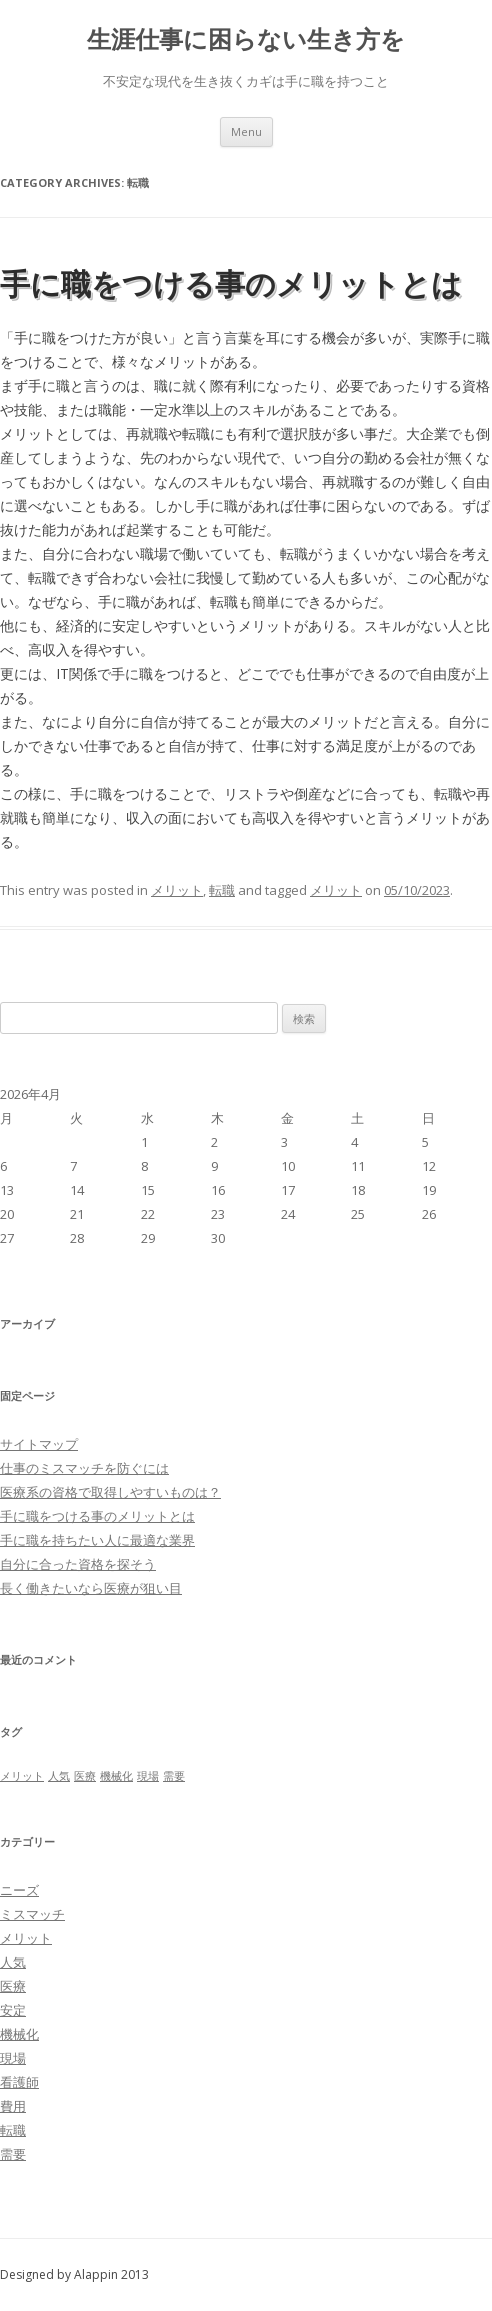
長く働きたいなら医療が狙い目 (91, 1588)
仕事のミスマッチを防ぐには (84, 1468)
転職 (222, 890)
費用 (13, 2106)
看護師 (19, 2082)
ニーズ (19, 1890)
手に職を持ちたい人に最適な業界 (97, 1540)
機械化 (19, 2034)
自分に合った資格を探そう (78, 1564)
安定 (13, 2010)
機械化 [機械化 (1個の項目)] (116, 1776)
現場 (13, 2058)
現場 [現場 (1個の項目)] (148, 1776)
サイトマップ (39, 1444)
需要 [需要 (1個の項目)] (174, 1776)
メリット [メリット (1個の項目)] (22, 1776)
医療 (13, 1986)
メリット (177, 890)
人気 (13, 1962)
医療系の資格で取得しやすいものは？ (110, 1492)
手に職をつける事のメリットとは (231, 283)
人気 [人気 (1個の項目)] (59, 1776)
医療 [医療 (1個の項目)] (85, 1776)
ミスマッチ (32, 1914)
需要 (13, 2154)
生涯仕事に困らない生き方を (246, 39)
